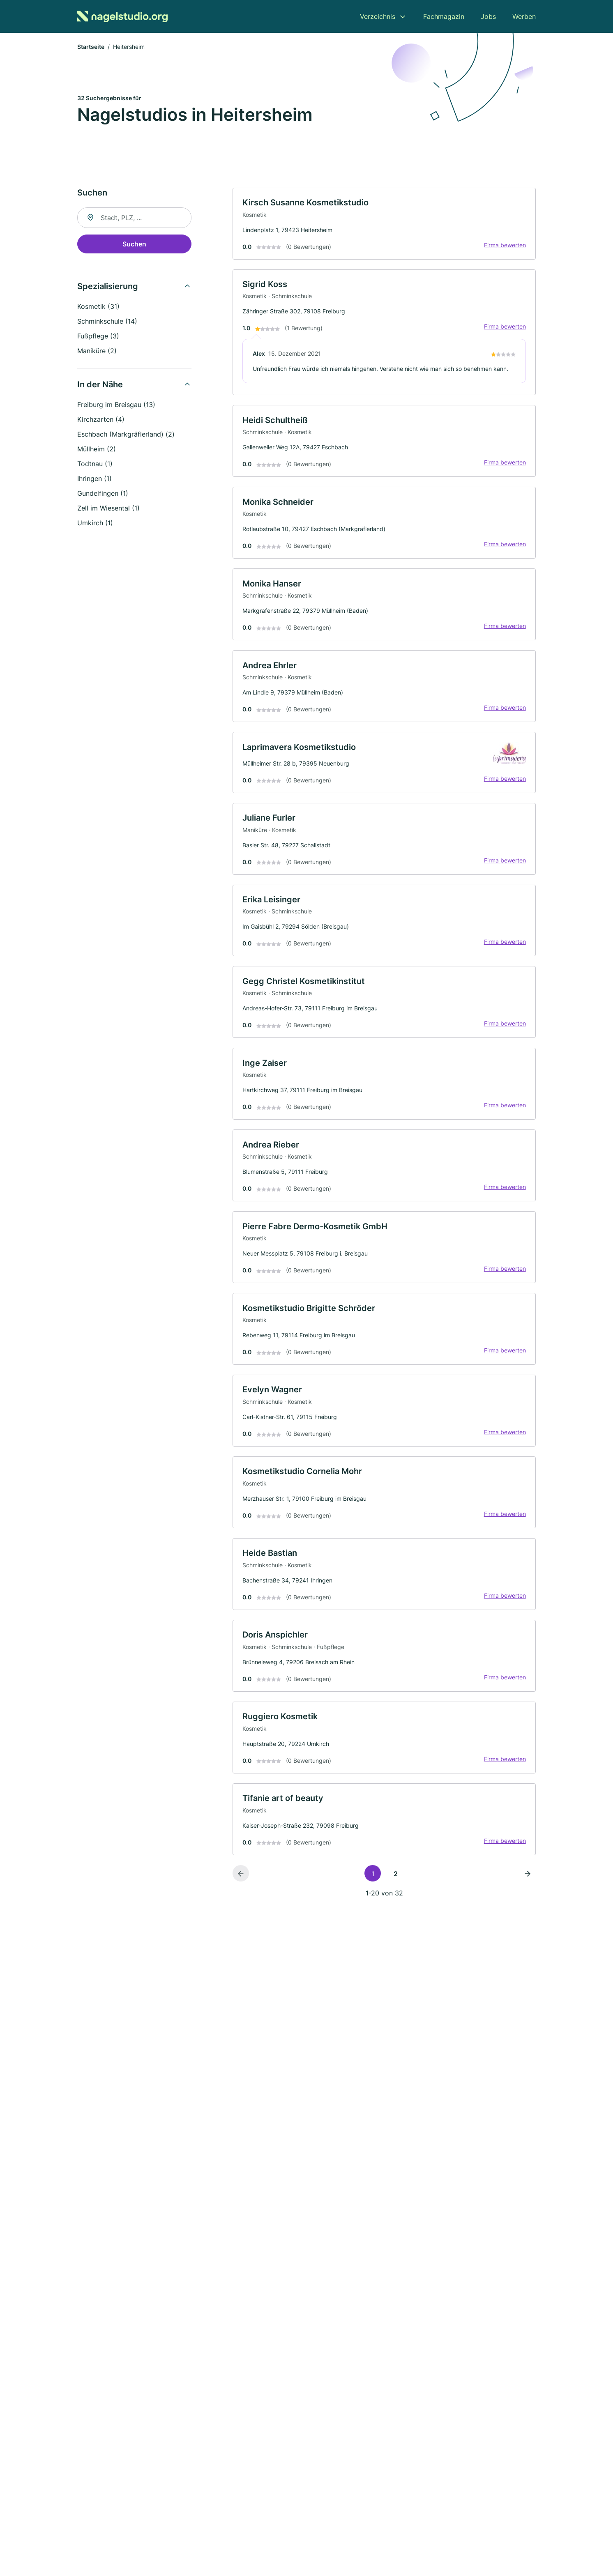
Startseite (90, 47)
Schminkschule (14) (107, 321)
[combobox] (134, 218)
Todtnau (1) (95, 464)
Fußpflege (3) (98, 336)
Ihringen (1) (94, 479)
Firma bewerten (504, 245)
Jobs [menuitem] (488, 16)
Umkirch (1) (95, 523)
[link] (384, 224)
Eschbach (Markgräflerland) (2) (126, 434)
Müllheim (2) (96, 449)
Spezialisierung (107, 287)
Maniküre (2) (97, 351)
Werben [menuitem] (524, 16)
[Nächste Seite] (527, 1879)
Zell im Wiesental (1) (108, 508)
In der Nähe (100, 385)
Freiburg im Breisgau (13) (116, 405)
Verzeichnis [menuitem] (377, 16)
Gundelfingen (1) (102, 494)
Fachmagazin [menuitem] (443, 16)
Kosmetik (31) (98, 307)
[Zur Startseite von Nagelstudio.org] (122, 16)
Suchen (134, 244)
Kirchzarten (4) (100, 420)
